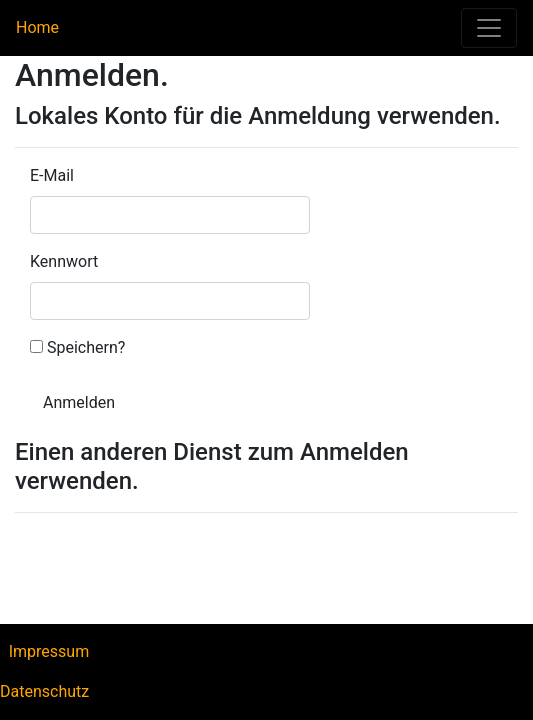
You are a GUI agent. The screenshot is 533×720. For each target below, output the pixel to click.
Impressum (49, 651)
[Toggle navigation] (489, 28)
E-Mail (52, 175)
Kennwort (64, 261)
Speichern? (86, 347)
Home (43, 28)
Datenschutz (44, 691)
